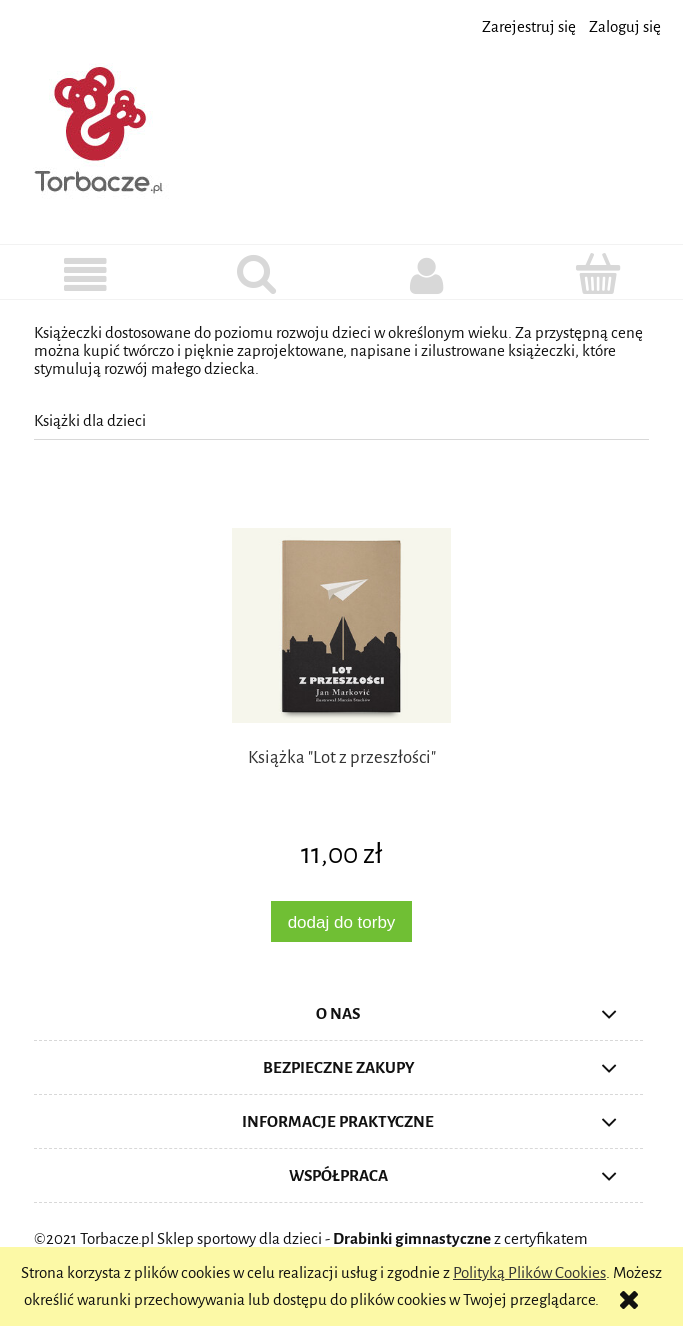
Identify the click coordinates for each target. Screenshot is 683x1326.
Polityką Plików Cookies (529, 1272)
